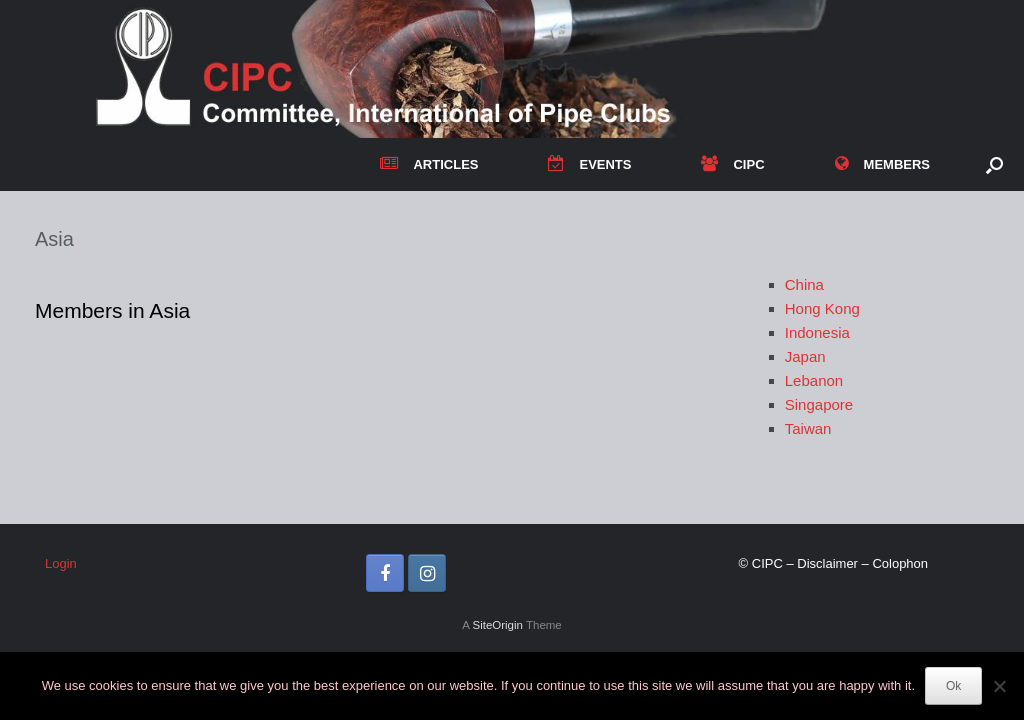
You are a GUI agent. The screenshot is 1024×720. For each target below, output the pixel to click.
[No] (999, 686)
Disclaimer (827, 563)
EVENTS (589, 164)
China (804, 284)
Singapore (819, 404)
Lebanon (814, 380)
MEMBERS (882, 164)
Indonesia (817, 332)
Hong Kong (822, 308)
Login (61, 563)
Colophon (900, 563)
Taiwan (808, 428)
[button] (994, 164)
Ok (953, 686)
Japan (805, 356)
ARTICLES (429, 164)
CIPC (732, 164)
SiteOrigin (497, 625)
